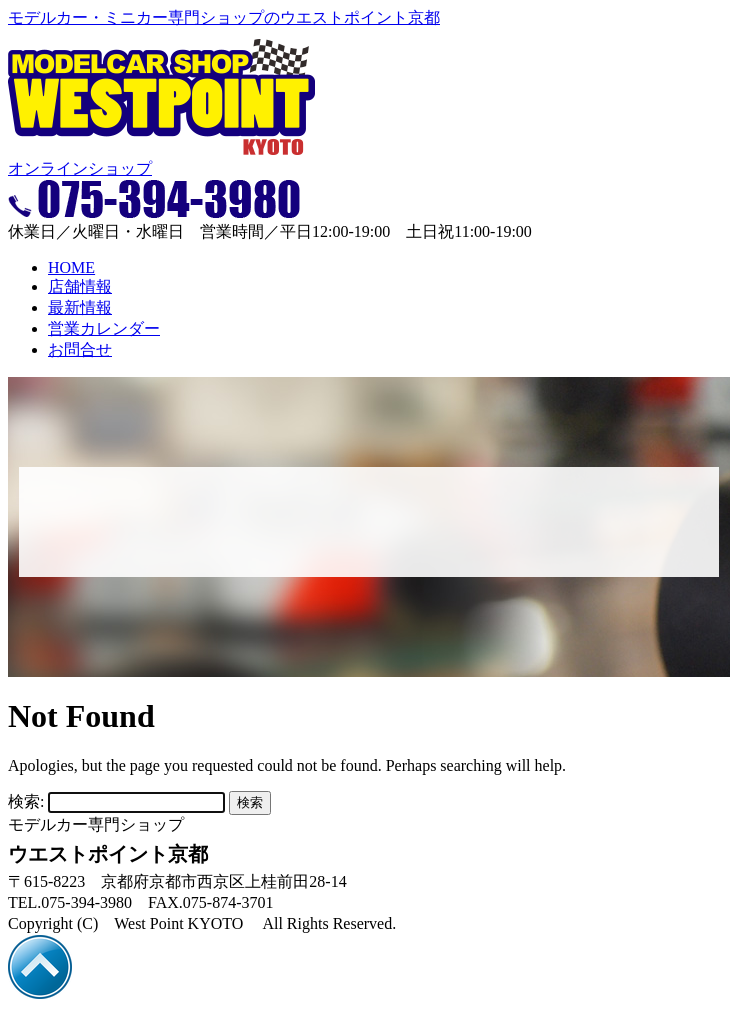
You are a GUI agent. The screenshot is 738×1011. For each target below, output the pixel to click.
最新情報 (80, 307)
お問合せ (80, 349)
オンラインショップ (80, 168)
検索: (26, 801)
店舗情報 (80, 286)
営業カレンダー (104, 328)
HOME (71, 267)
